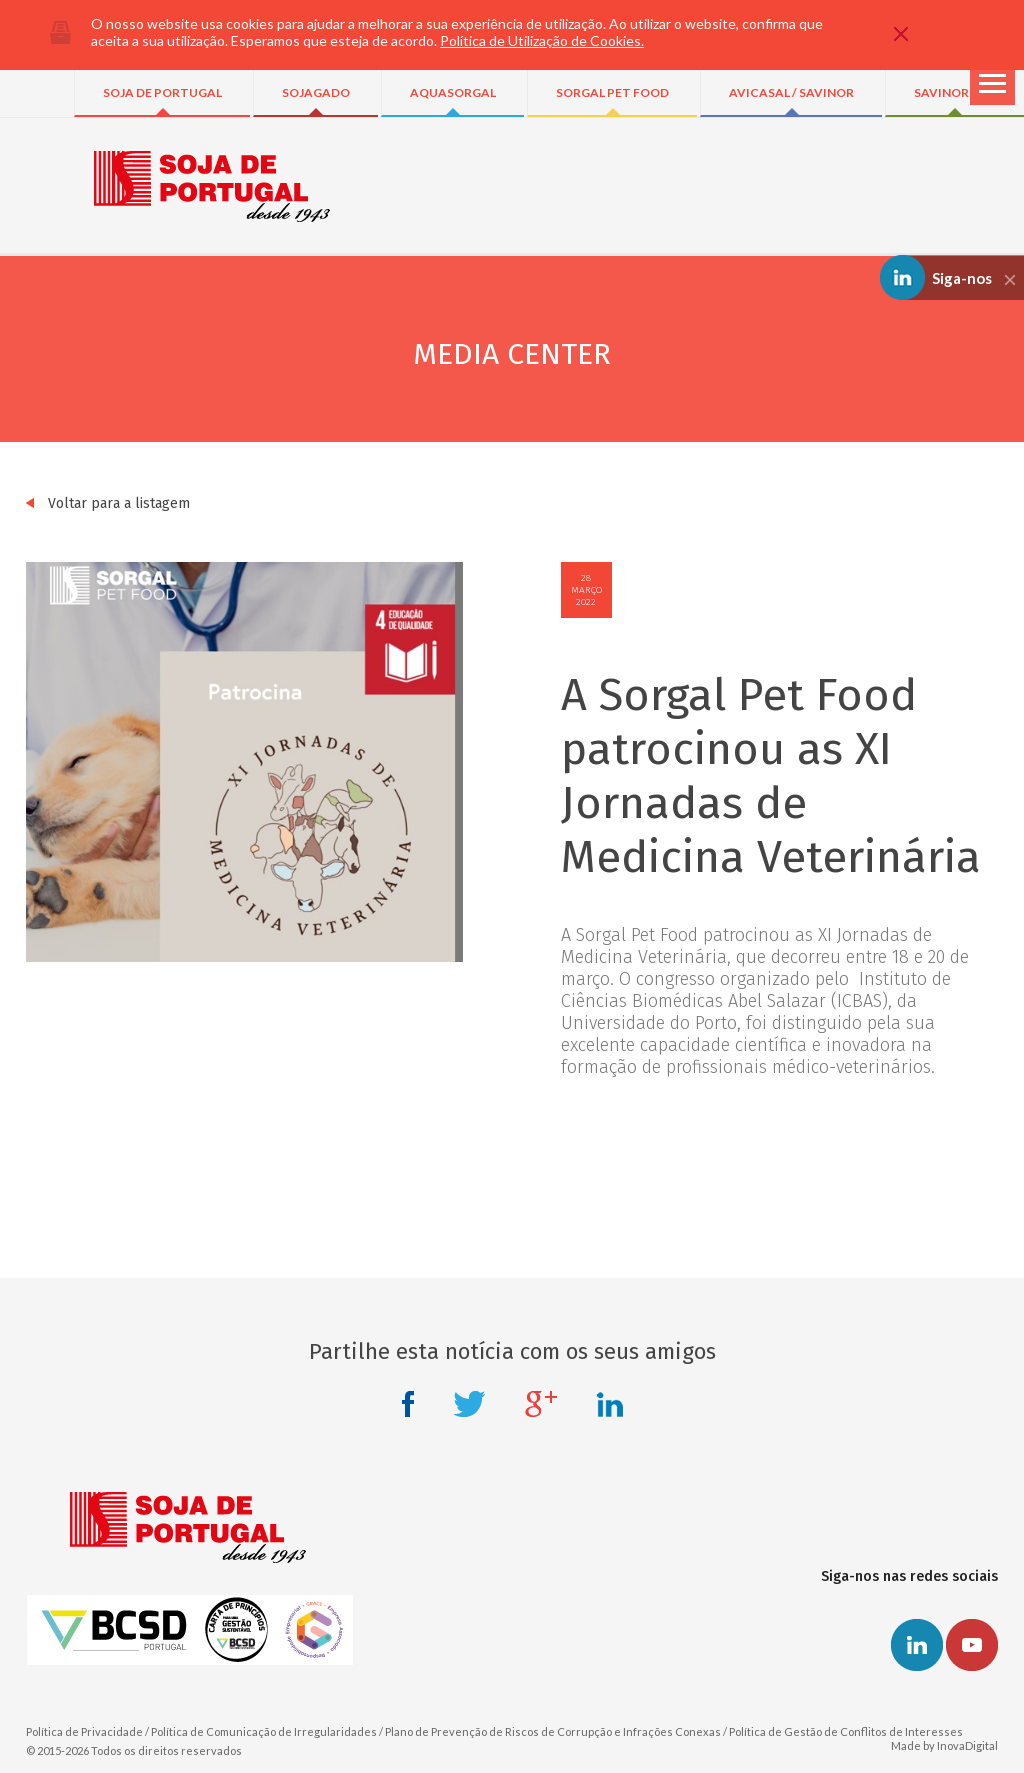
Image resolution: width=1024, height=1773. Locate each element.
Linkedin (610, 1404)
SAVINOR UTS (955, 92)
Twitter (469, 1404)
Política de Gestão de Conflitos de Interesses (846, 1731)
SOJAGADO (316, 92)
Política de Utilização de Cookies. (542, 40)
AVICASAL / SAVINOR (791, 92)
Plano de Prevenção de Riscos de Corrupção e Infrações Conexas (553, 1731)
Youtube (972, 1645)
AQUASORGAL (453, 92)
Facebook (408, 1404)
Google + (541, 1404)
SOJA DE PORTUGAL (162, 92)
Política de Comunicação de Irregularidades (264, 1731)
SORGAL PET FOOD (612, 92)
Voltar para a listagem (108, 503)
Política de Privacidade (84, 1731)
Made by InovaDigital (944, 1745)
